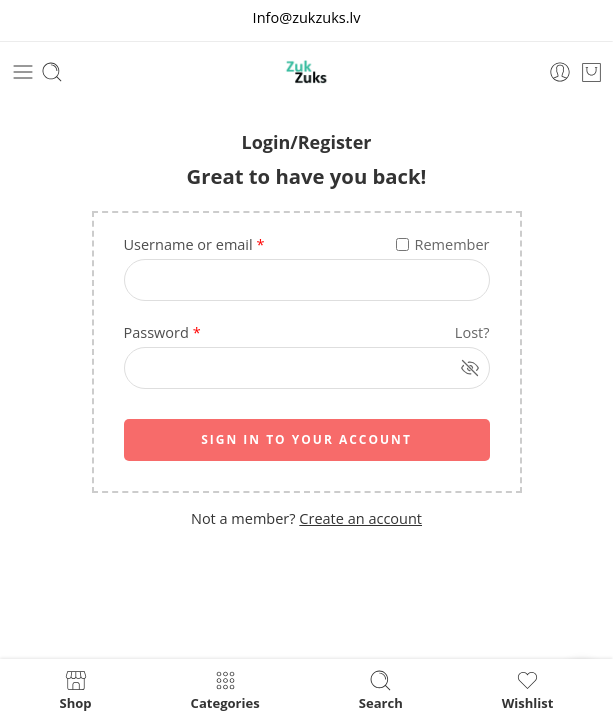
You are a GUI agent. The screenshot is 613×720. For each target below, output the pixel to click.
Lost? (472, 332)
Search (381, 689)
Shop (76, 689)
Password (162, 332)
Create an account (360, 518)
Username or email (194, 244)
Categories (225, 689)
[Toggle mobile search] (52, 72)
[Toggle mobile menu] (23, 72)
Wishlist (528, 689)
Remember (442, 244)
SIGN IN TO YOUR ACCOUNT (306, 439)
